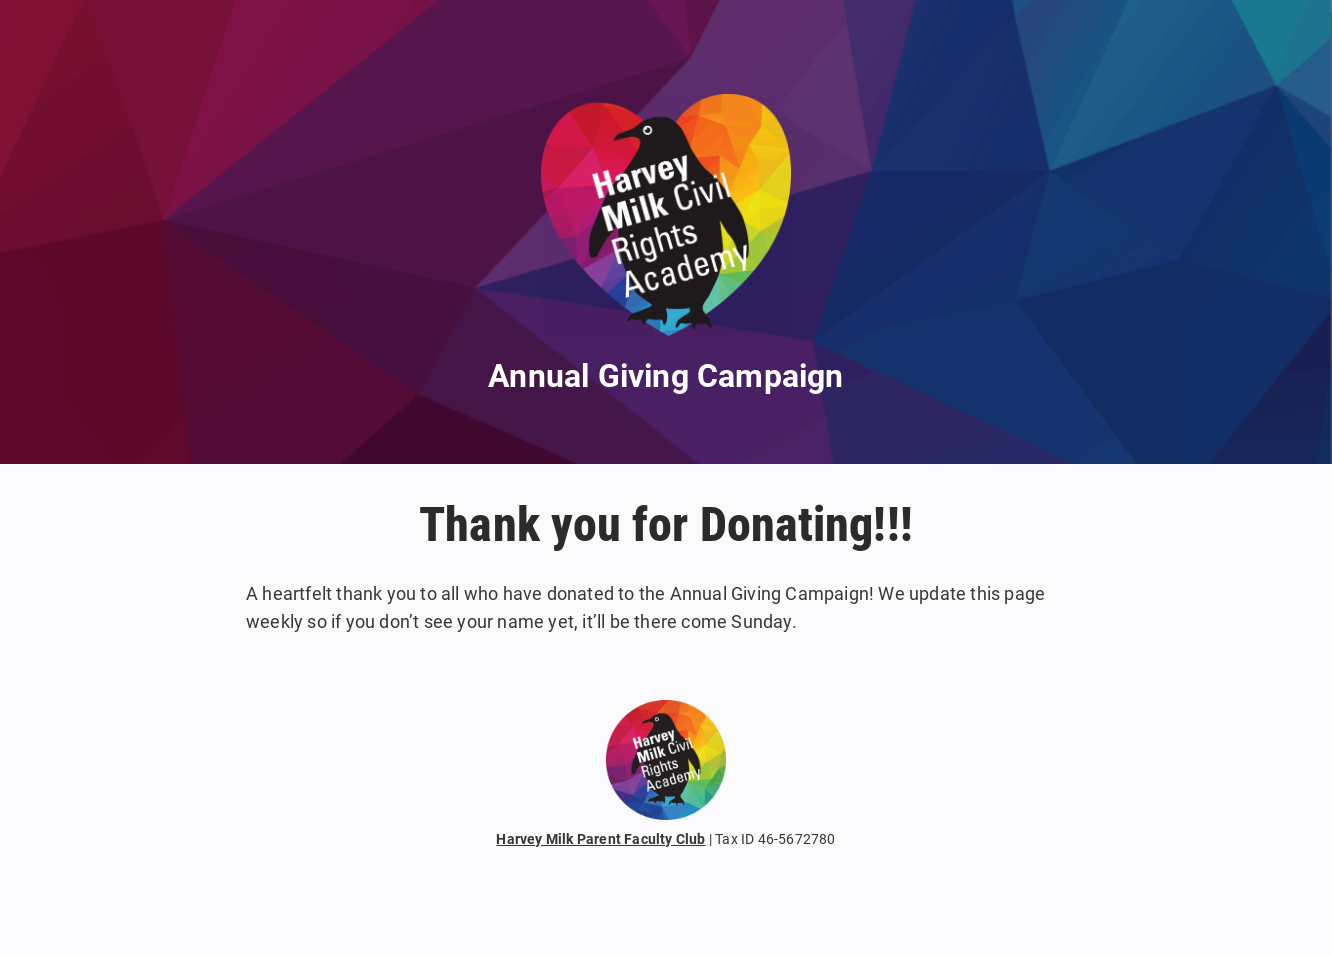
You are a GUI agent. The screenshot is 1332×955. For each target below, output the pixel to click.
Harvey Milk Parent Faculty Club (600, 839)
